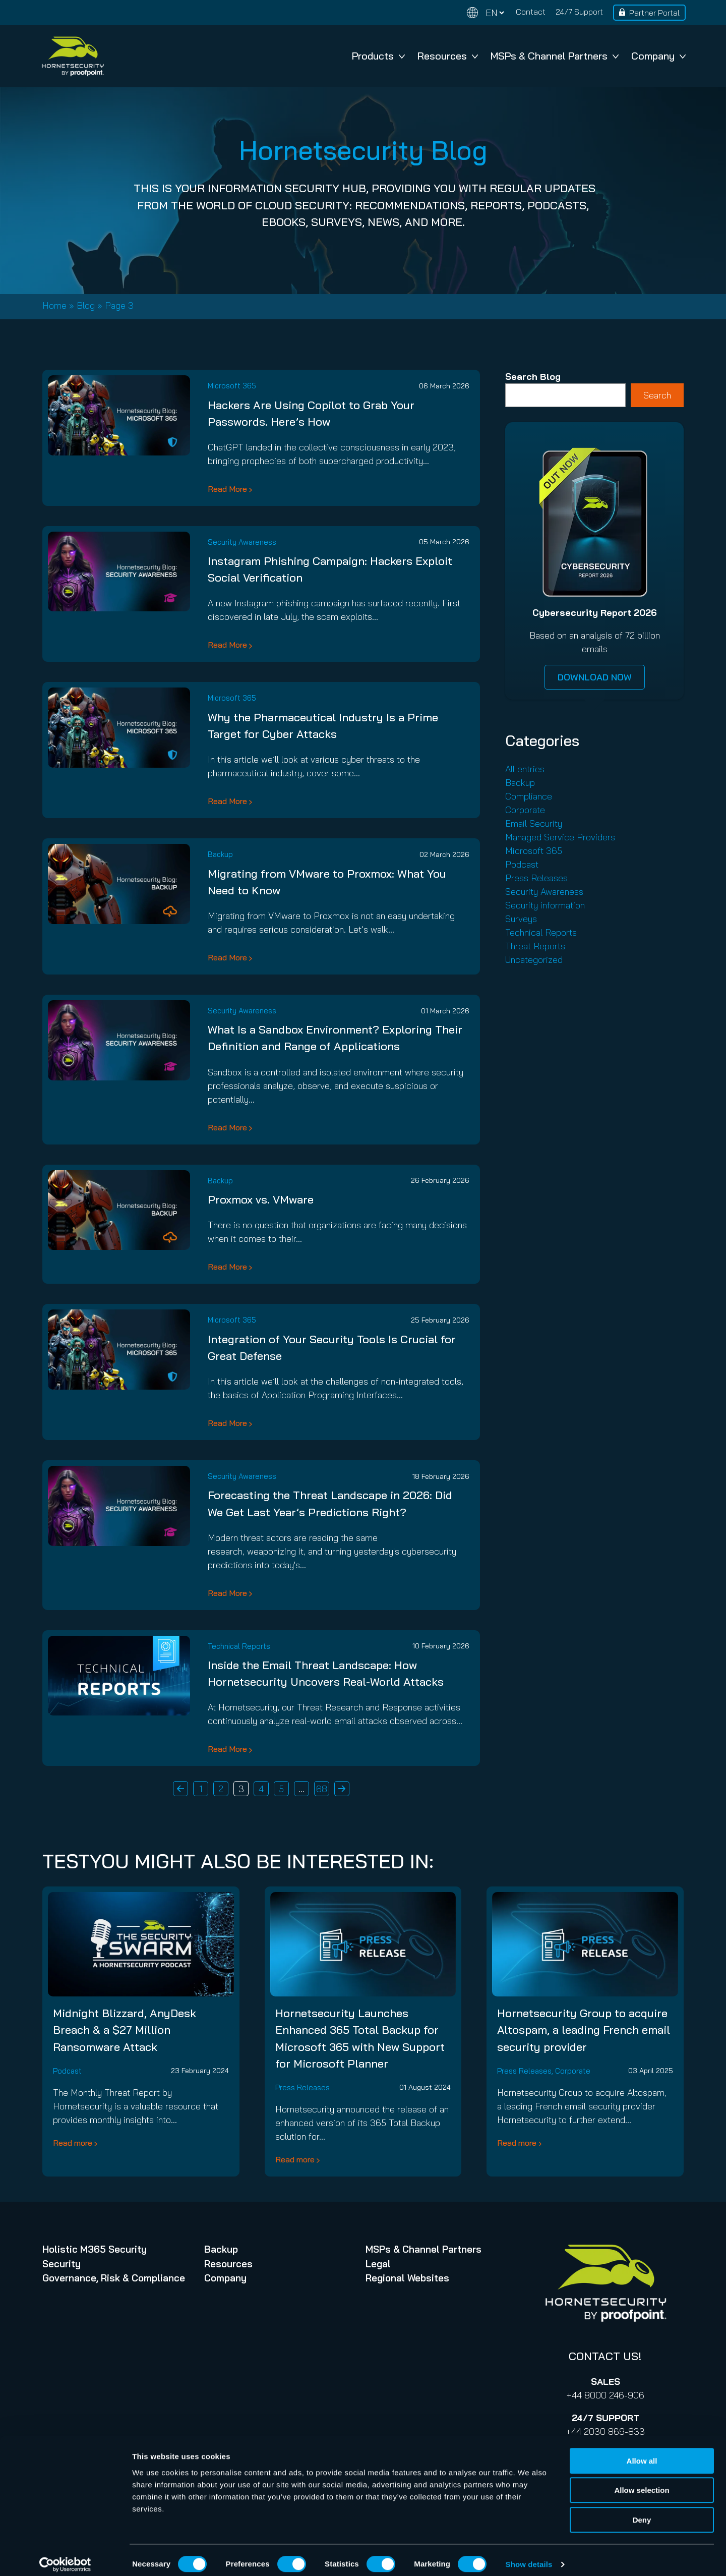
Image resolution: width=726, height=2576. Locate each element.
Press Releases (536, 878)
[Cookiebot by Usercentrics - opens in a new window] (65, 2556)
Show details (529, 2556)
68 (321, 1789)
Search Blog (533, 376)
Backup (220, 854)
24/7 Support (579, 12)
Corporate (525, 810)
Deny (642, 2511)
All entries (524, 769)
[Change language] (485, 13)
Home (54, 305)
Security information (545, 905)
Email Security (533, 823)
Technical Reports (239, 1646)
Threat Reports (535, 946)
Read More (227, 489)
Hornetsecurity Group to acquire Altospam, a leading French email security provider (583, 2029)
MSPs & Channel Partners (555, 55)
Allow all (642, 2452)
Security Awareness (242, 542)
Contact (531, 12)
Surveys (521, 919)
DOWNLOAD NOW (595, 677)
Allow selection (641, 2482)
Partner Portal (654, 13)
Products (378, 55)
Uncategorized (534, 959)
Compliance (528, 796)
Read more (72, 2143)
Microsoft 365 (232, 385)
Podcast (521, 864)
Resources (447, 55)
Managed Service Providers (560, 837)
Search (657, 395)
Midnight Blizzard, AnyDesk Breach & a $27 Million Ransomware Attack (124, 2029)
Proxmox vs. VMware (261, 1199)
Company (658, 55)
